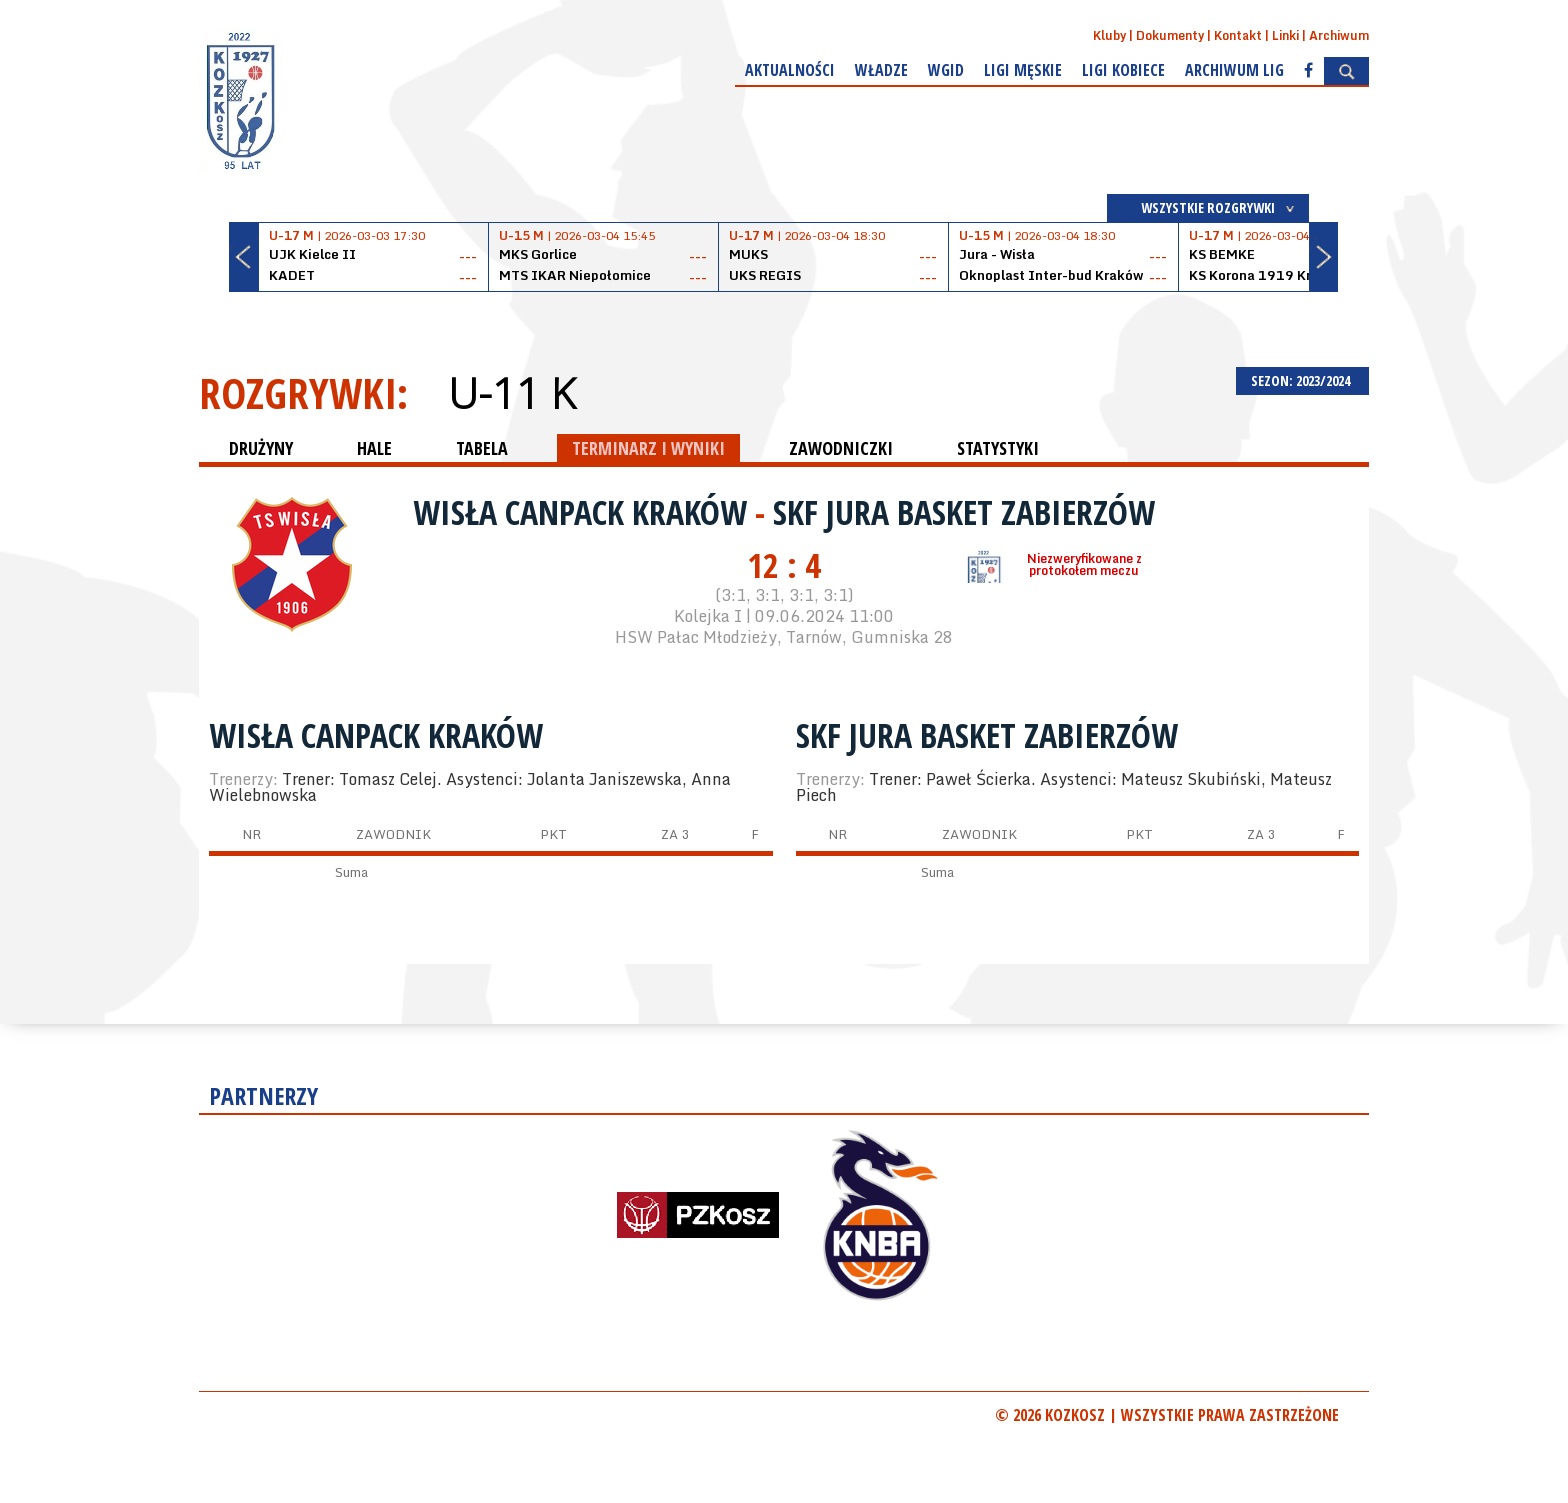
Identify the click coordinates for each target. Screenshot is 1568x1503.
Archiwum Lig (1234, 70)
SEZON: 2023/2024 (1302, 380)
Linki (1285, 35)
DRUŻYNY (261, 448)
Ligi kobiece (1123, 70)
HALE (374, 448)
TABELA (482, 448)
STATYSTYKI (998, 448)
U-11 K (511, 393)
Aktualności (790, 70)
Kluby (1109, 35)
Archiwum (1339, 35)
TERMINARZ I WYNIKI (648, 448)
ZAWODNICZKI (841, 448)
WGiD (946, 70)
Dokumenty (1170, 35)
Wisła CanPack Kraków (584, 512)
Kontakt (1238, 35)
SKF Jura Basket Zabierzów (964, 512)
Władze (881, 70)
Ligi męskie (1023, 70)
